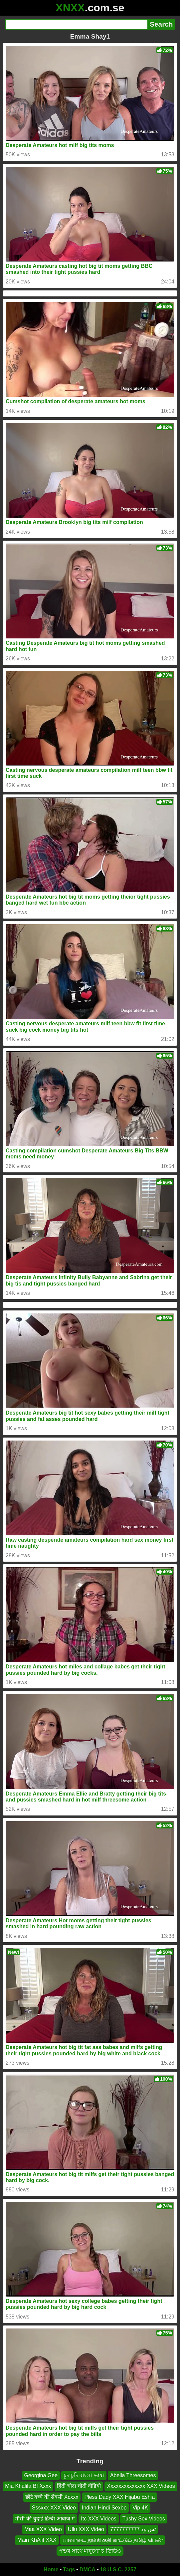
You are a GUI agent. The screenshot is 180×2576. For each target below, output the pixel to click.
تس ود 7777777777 (133, 2529)
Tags (69, 2569)
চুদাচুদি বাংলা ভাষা (84, 2475)
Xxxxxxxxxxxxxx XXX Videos (141, 2486)
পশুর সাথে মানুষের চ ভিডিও (90, 2551)
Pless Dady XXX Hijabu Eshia (119, 2497)
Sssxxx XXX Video (54, 2508)
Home (51, 2569)
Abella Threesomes (133, 2475)
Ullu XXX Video (86, 2529)
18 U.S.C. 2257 (118, 2569)
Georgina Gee (41, 2475)
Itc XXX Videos (98, 2518)
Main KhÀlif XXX (36, 2540)
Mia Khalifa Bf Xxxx (28, 2486)
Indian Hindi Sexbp (104, 2508)
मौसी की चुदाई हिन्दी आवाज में (45, 2518)
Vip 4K (140, 2508)
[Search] (76, 24)
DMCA (87, 2569)
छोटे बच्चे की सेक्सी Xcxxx (51, 2497)
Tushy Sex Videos (143, 2518)
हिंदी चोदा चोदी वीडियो (79, 2486)
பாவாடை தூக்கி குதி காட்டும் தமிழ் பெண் (113, 2540)
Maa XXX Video (43, 2529)
